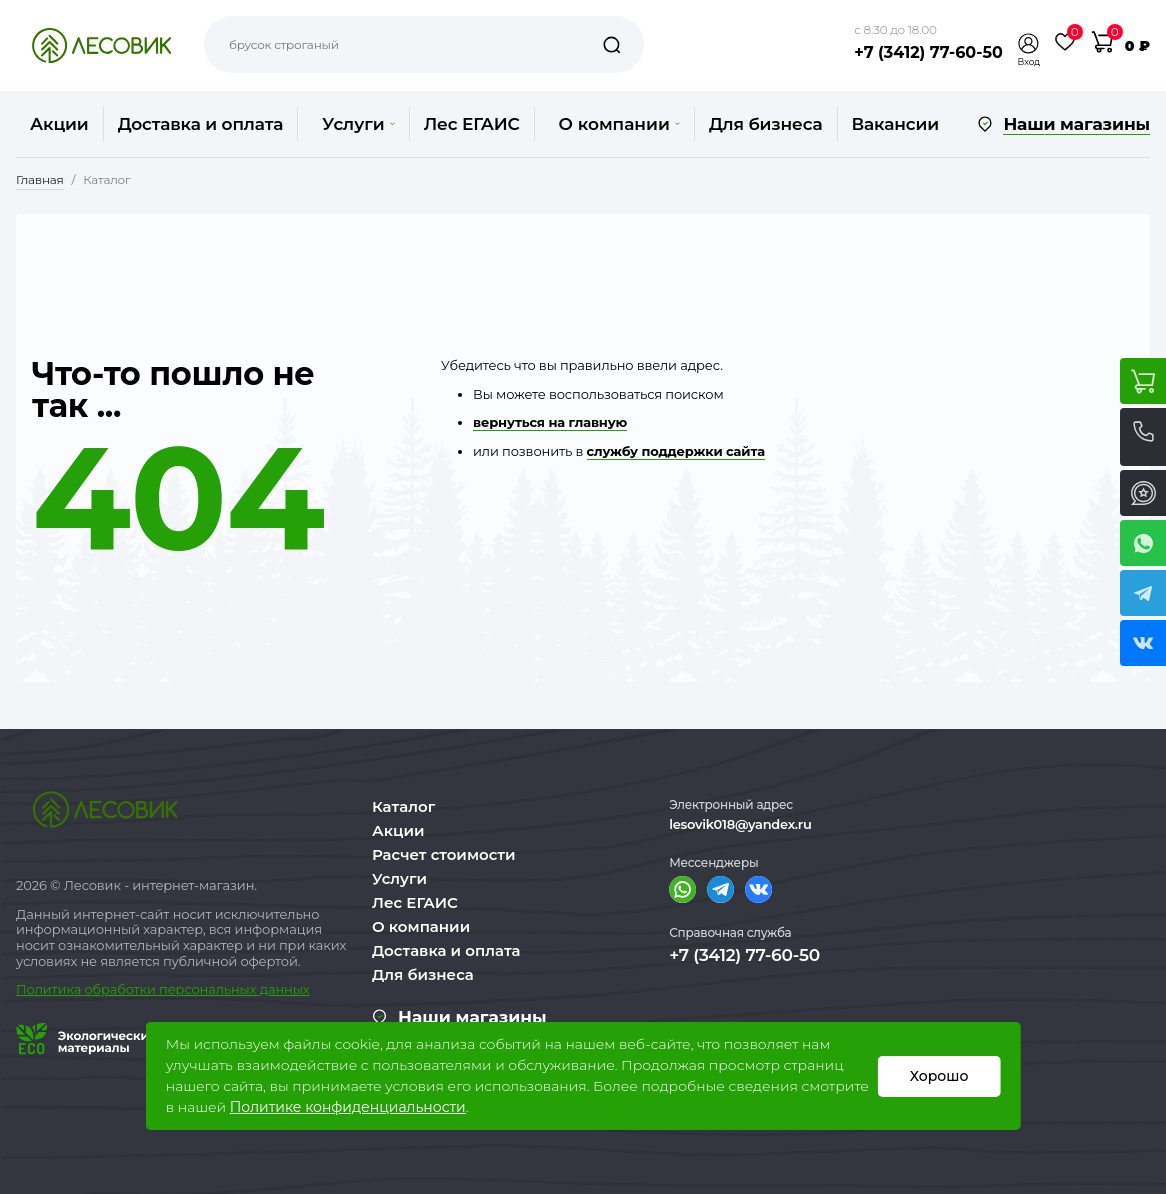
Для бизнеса (766, 124)
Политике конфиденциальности (348, 1107)
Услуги (358, 124)
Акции (59, 124)
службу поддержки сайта (676, 451)
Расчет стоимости (444, 854)
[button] (1029, 43)
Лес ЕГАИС (472, 124)
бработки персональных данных (201, 989)
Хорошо (939, 1076)
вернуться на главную (550, 422)
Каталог (403, 806)
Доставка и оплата (201, 124)
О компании (619, 124)
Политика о (54, 989)
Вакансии (895, 124)
